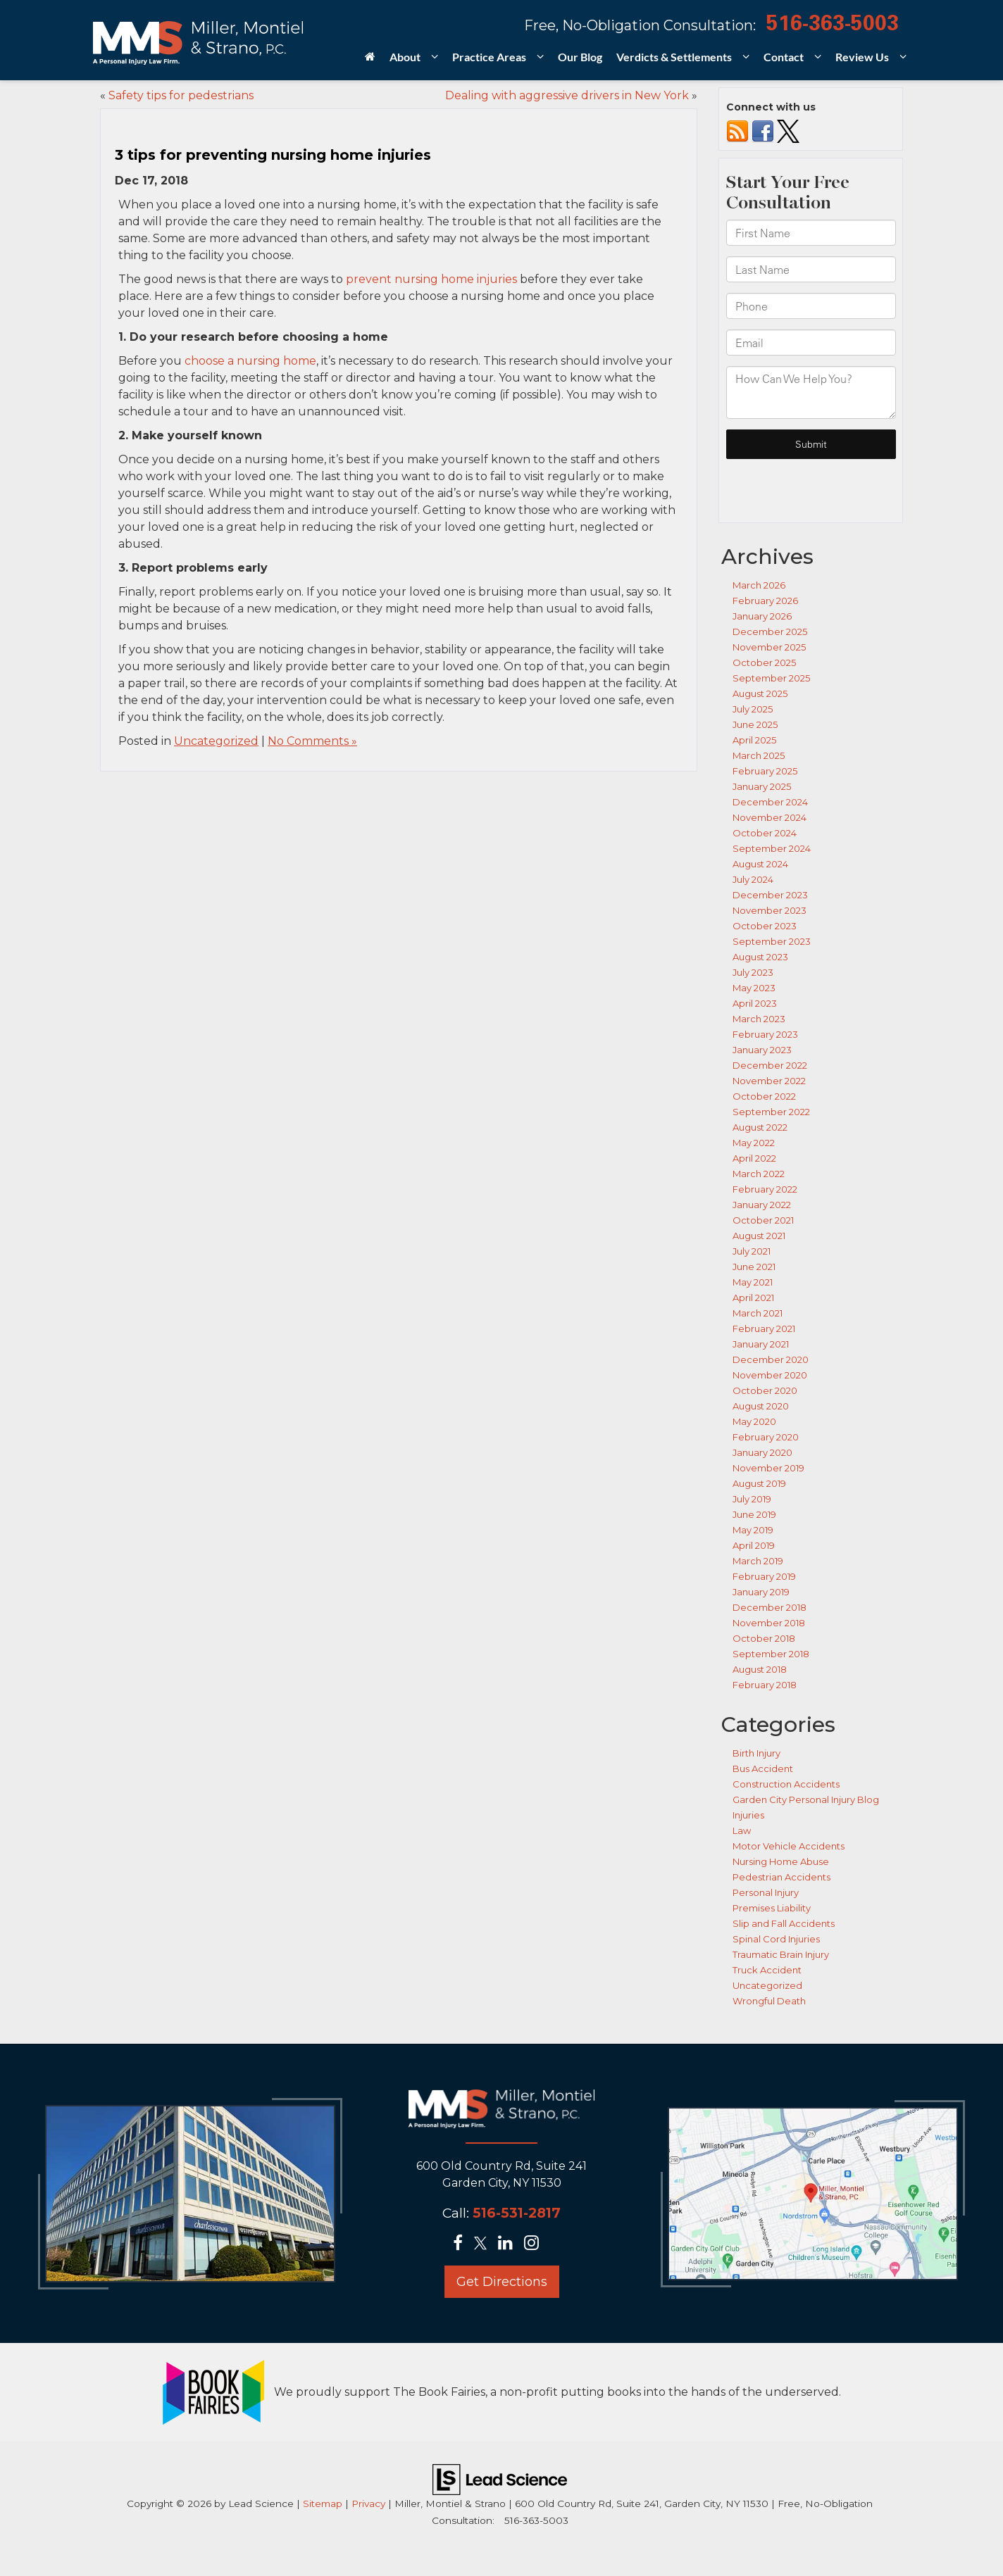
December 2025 (770, 631)
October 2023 (765, 925)
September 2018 (771, 1653)
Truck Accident (767, 1969)
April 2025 (754, 740)
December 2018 (769, 1607)
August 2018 (760, 1669)
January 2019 (761, 1591)
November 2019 (768, 1468)
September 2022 (771, 1111)
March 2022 (759, 1173)
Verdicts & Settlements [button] (674, 56)
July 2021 (752, 1251)
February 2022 (765, 1189)
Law (742, 1830)
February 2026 (765, 600)
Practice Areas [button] (489, 56)
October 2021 (763, 1220)
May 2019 (753, 1529)
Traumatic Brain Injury (781, 1954)
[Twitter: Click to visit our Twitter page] (484, 2244)
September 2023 (772, 941)
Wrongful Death (769, 2000)
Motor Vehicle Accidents (789, 1846)
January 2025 (762, 786)
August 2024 (760, 863)
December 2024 (770, 802)
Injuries (748, 1815)
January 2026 (762, 616)
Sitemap (322, 2503)
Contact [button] (784, 56)
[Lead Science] (499, 2478)
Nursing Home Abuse (781, 1861)
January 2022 (762, 1204)
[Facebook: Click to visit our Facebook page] (462, 2244)
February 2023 (765, 1034)
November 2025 (769, 647)
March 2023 (759, 1018)
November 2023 (769, 910)
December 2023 (770, 894)
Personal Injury (766, 1892)
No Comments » (312, 741)
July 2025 (753, 709)
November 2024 (769, 817)
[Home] (370, 61)
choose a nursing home (250, 360)
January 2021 (761, 1344)
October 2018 (764, 1638)
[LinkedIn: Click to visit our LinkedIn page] (509, 2244)
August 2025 (760, 693)
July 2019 (752, 1498)
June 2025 (755, 724)
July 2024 (753, 879)
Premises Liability (772, 1908)
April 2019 (754, 1545)
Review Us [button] (862, 56)
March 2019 (758, 1560)
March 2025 (759, 755)
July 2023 (753, 972)
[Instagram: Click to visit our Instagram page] (535, 2244)
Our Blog (580, 56)
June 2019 (754, 1514)
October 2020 (765, 1390)
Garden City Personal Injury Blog (806, 1799)
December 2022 (770, 1065)
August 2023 (760, 956)
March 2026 (759, 585)
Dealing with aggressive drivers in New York (567, 95)
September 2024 (772, 848)
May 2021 (753, 1282)
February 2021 (764, 1328)
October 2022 (764, 1096)
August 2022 (760, 1127)
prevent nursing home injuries (431, 279)
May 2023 (754, 987)
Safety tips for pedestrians (181, 95)
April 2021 (753, 1297)
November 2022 (769, 1080)
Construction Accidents (786, 1784)
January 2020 (762, 1452)
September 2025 (771, 678)
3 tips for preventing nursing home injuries (273, 154)
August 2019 (759, 1483)
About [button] (405, 56)
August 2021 (759, 1235)
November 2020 (770, 1375)
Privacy (368, 2503)
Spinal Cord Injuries (776, 1938)
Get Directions (501, 2281)
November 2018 (769, 1622)
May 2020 (754, 1421)
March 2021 (758, 1313)
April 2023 (755, 1003)
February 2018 (765, 1684)
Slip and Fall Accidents (784, 1923)
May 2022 (754, 1142)
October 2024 (765, 832)
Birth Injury (756, 1753)
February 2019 (764, 1576)
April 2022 (754, 1158)
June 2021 (754, 1266)
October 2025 (764, 662)
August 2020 (761, 1406)
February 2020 (766, 1437)
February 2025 (765, 771)
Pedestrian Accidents (781, 1877)
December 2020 (771, 1359)
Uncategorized (216, 741)
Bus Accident (763, 1768)
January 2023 (762, 1049)
